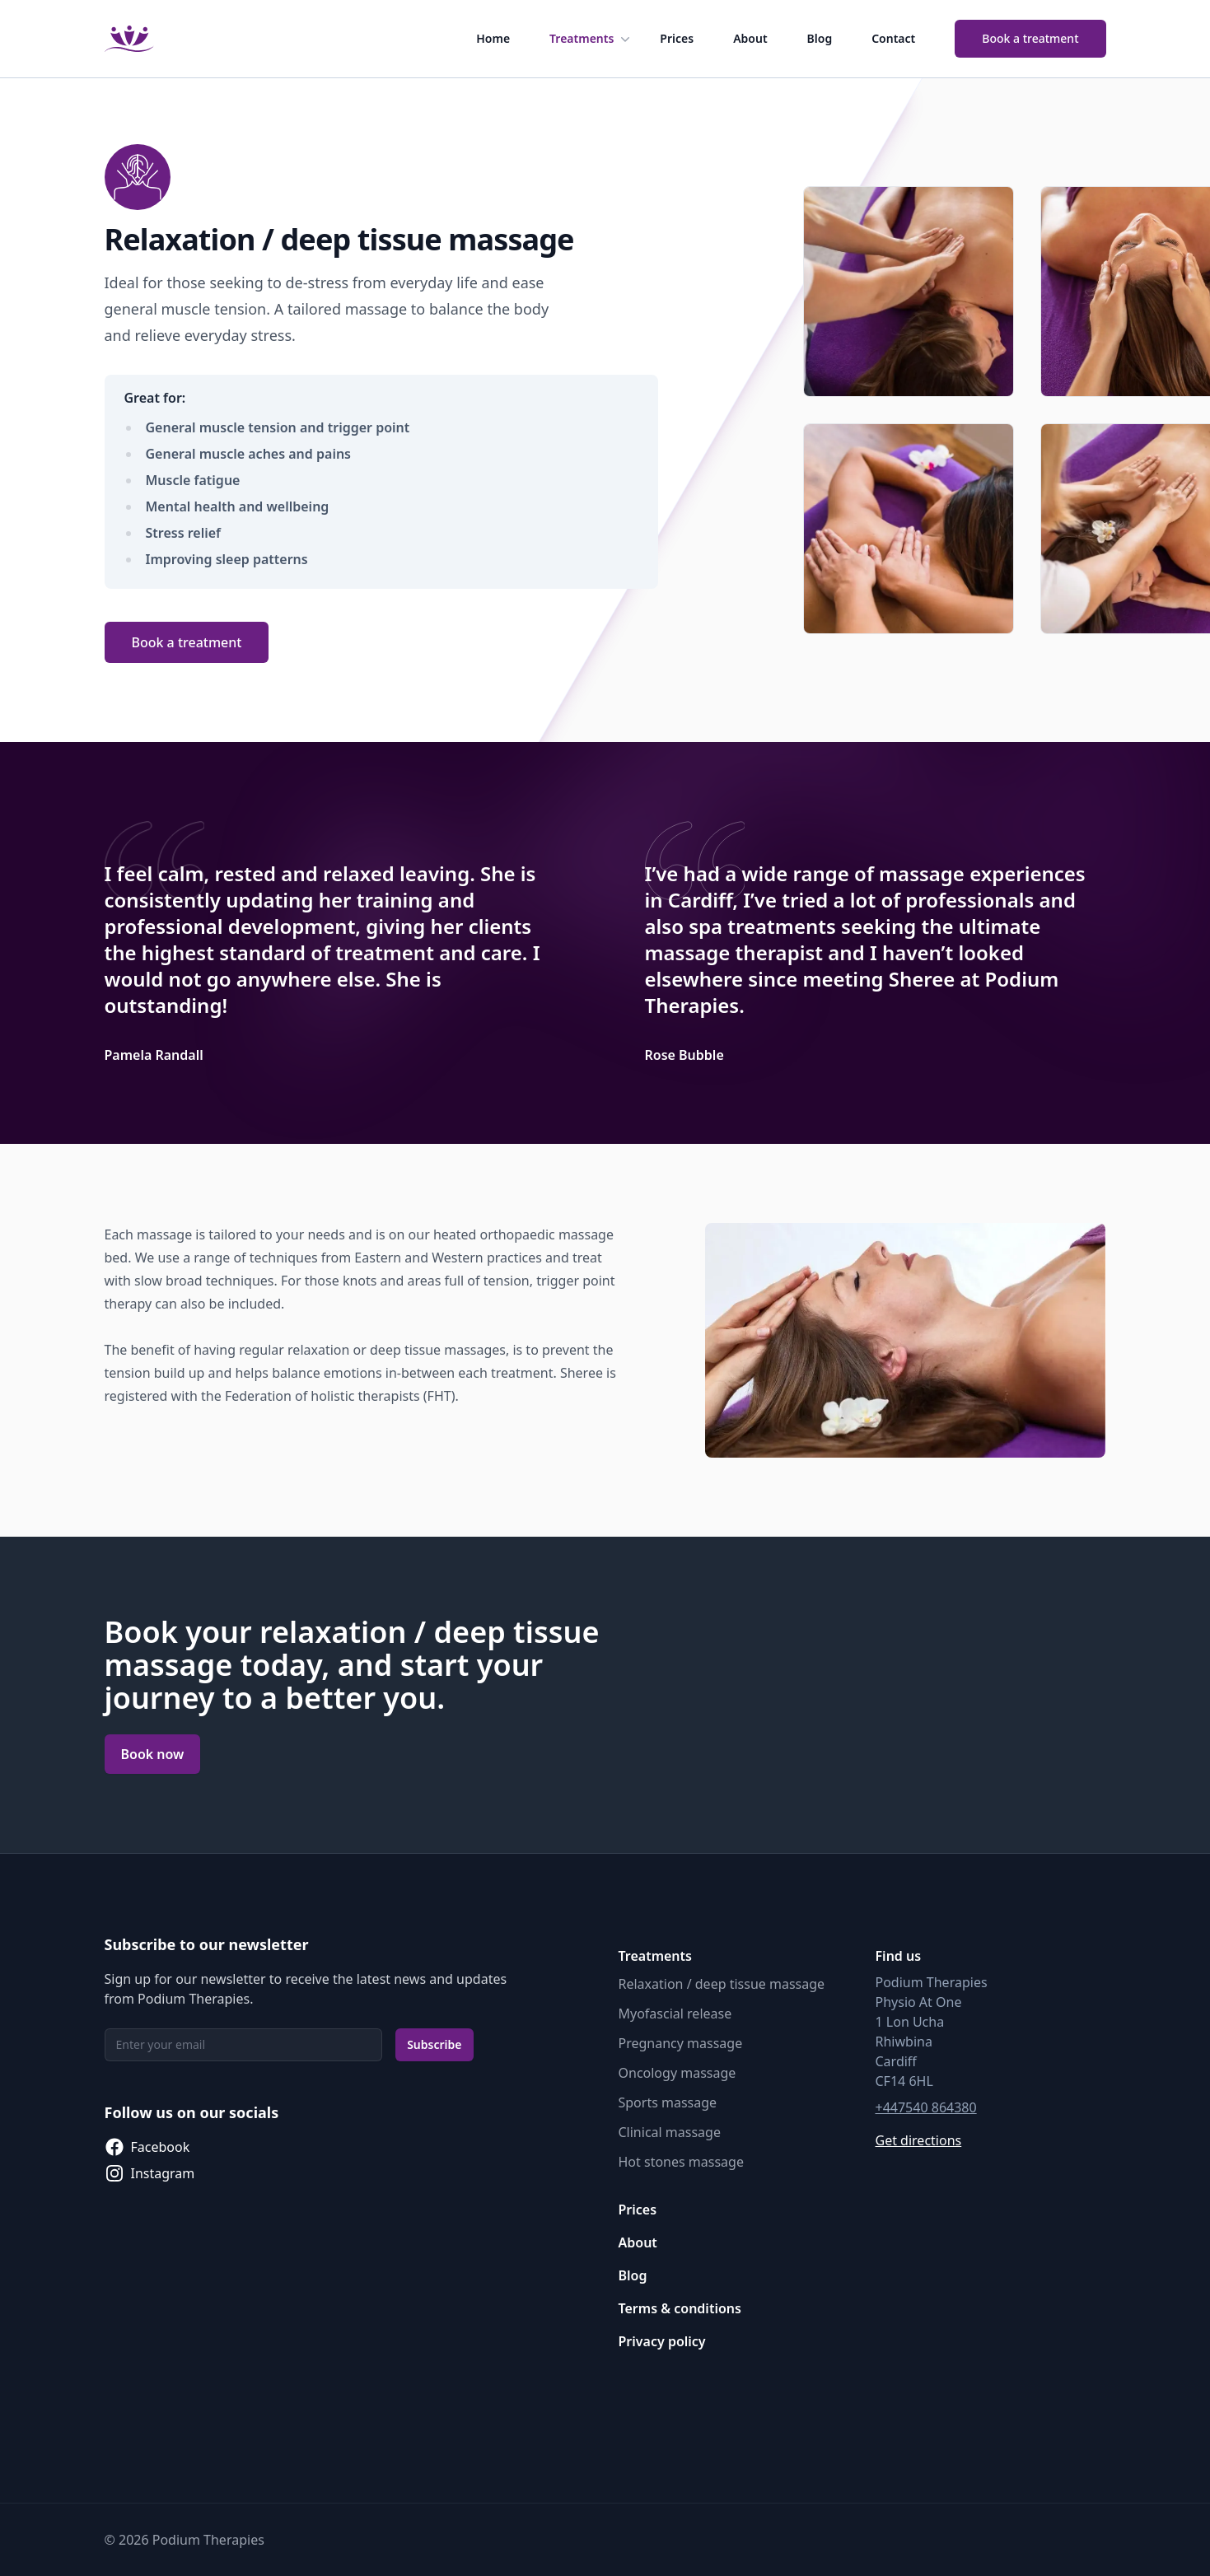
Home (493, 38)
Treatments (591, 38)
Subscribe (434, 2044)
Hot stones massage (681, 2162)
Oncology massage (677, 2073)
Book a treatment (1030, 38)
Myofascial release (675, 2013)
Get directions (919, 2140)
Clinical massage (670, 2132)
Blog (820, 38)
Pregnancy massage (681, 2043)
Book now (153, 1754)
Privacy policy (662, 2341)
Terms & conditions (680, 2308)
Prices (677, 38)
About (750, 38)
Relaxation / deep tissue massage (722, 1984)
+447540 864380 (926, 2107)
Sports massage (668, 2102)
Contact (893, 38)
